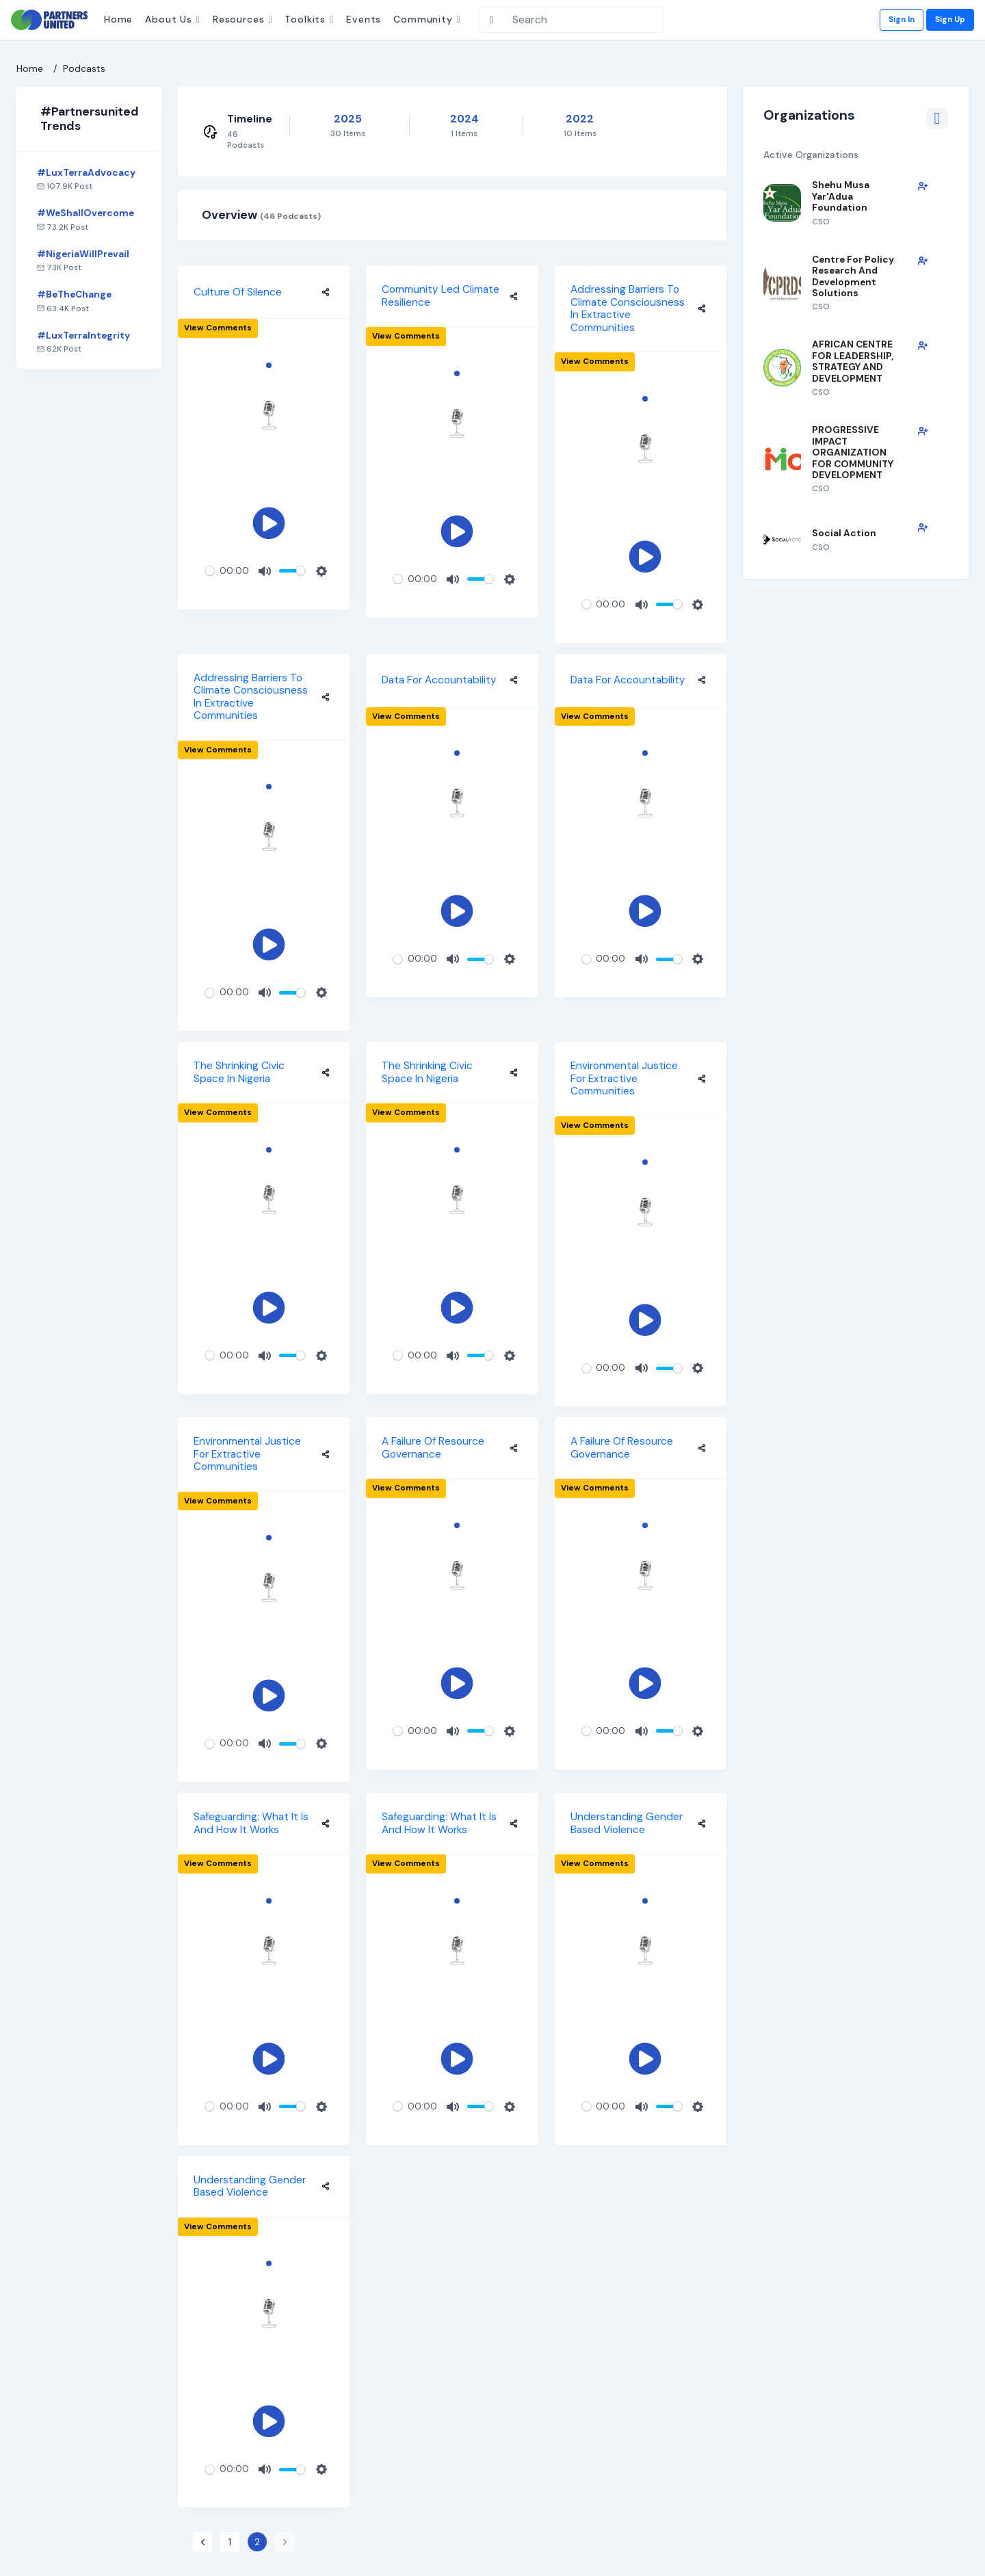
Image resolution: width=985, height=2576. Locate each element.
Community (423, 19)
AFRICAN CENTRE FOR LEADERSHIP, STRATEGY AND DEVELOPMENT (852, 361)
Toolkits (305, 19)
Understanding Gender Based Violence (626, 1823)
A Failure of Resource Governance (433, 1447)
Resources (239, 19)
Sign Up (950, 19)
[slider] (209, 570)
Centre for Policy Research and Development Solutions (853, 276)
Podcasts (84, 68)
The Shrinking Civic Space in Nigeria (239, 1072)
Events (363, 19)
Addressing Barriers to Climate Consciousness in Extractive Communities (627, 308)
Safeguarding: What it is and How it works (251, 1823)
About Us (168, 19)
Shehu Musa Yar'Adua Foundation (840, 196)
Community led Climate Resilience (440, 295)
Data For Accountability (439, 680)
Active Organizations (855, 155)
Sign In (902, 19)
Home (118, 19)
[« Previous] (202, 2541)
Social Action (844, 533)
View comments (218, 327)
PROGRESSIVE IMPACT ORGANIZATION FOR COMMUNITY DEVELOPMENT (852, 452)
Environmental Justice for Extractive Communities (624, 1078)
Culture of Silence (238, 292)
